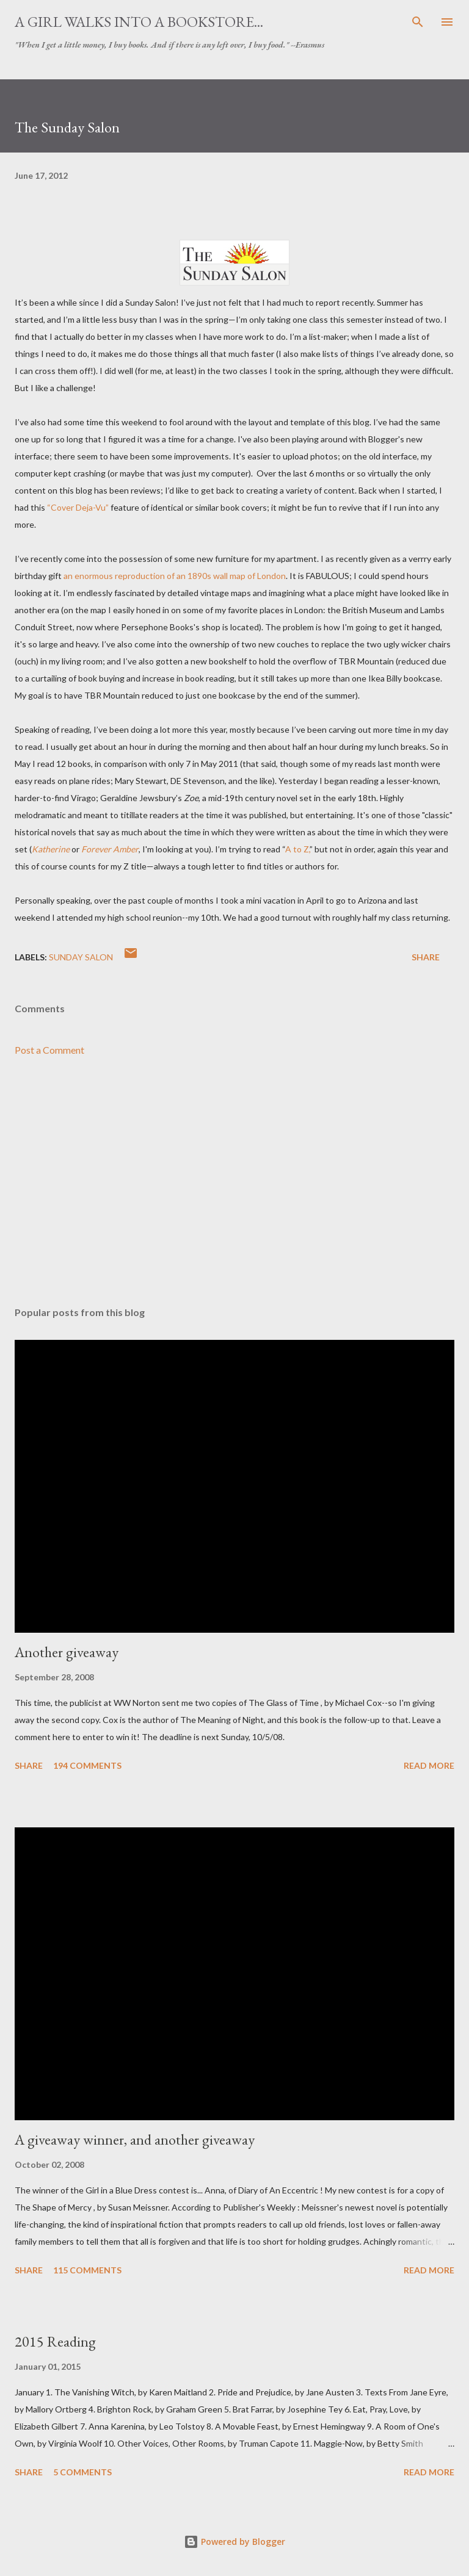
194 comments (87, 1765)
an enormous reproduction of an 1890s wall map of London (175, 575)
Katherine (51, 849)
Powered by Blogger (234, 2541)
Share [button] (426, 957)
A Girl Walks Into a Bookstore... (139, 21)
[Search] (417, 22)
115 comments (87, 2270)
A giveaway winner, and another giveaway (135, 2139)
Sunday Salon (81, 957)
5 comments (82, 2472)
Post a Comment (49, 1050)
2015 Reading (55, 2341)
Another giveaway (66, 1651)
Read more (429, 1765)
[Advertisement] (234, 1181)
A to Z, (297, 849)
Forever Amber (110, 849)
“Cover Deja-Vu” (78, 507)
